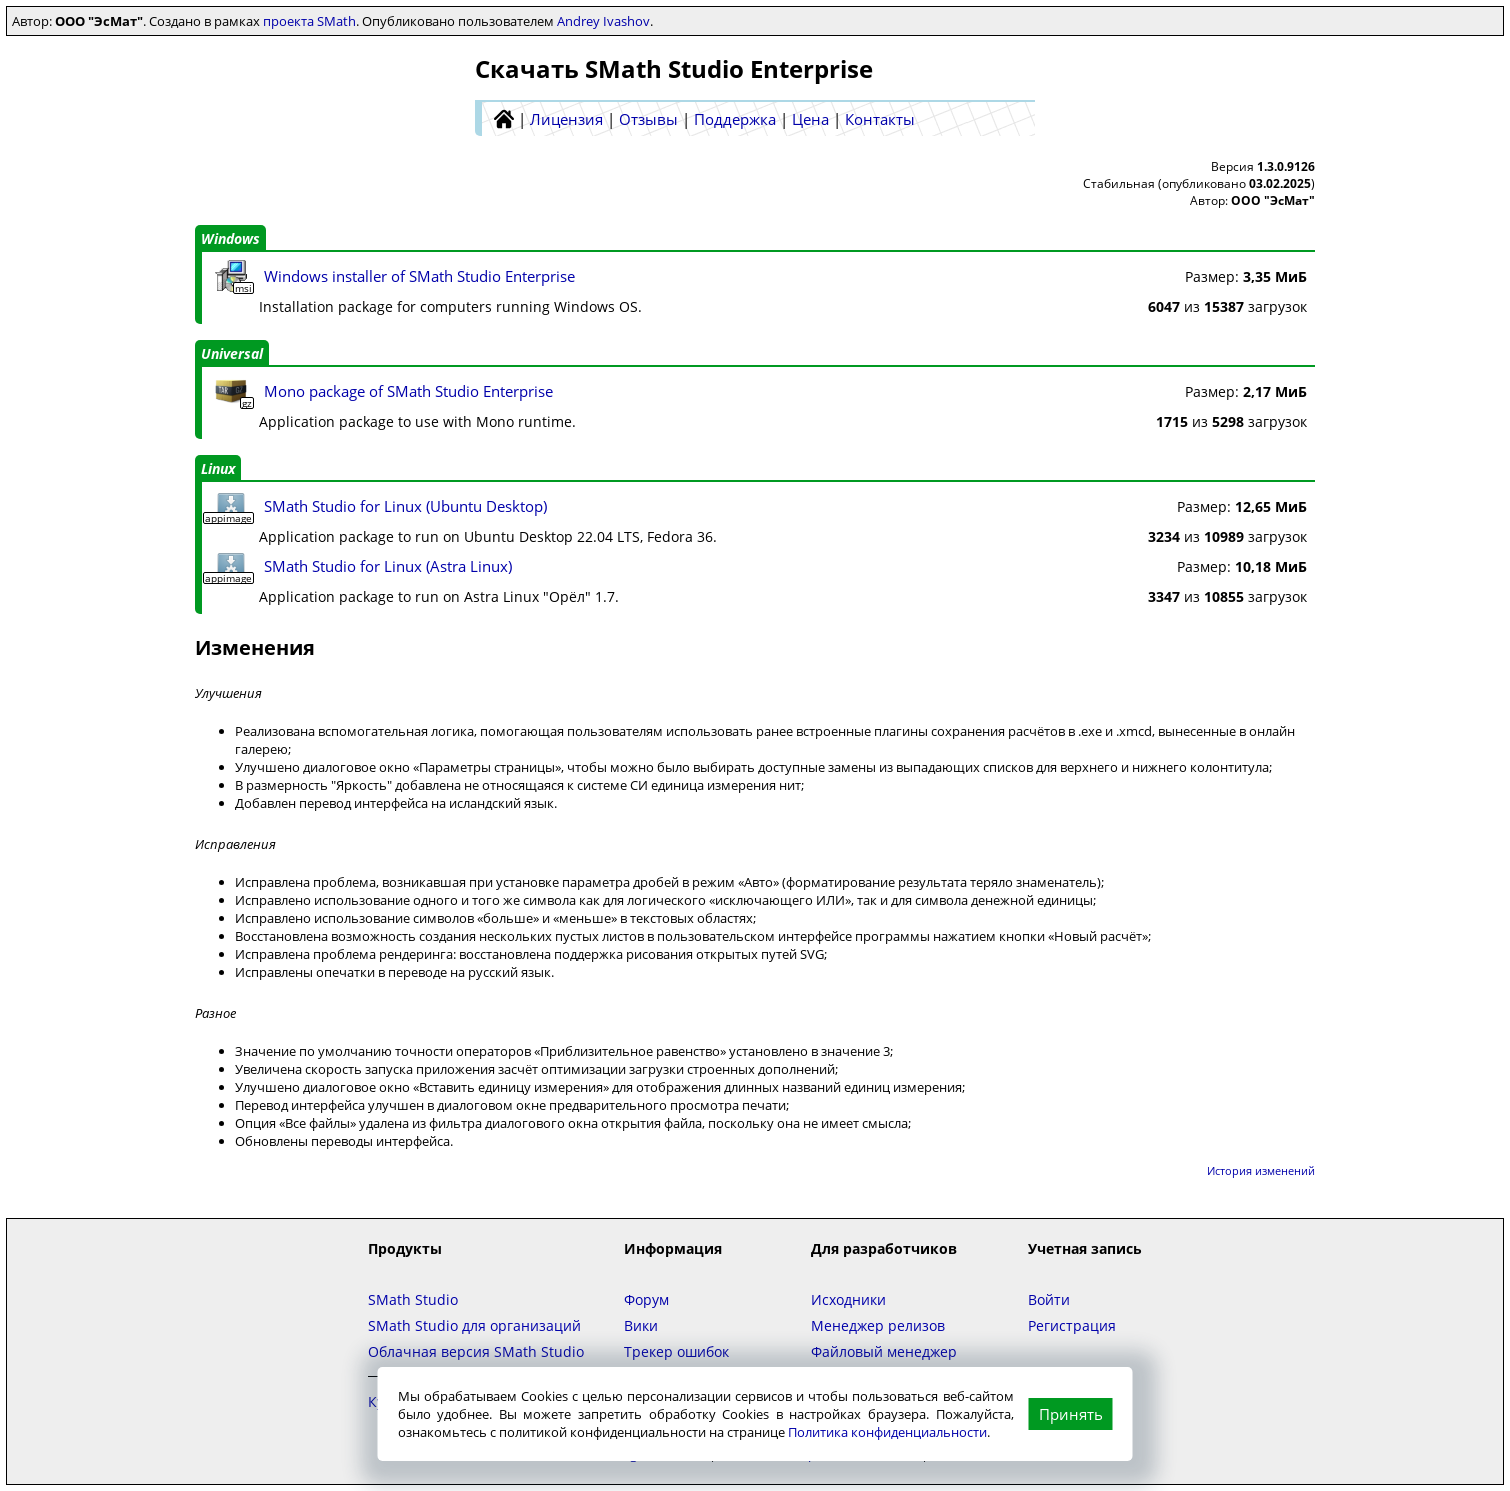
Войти (1049, 1299)
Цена (810, 119)
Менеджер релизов (878, 1325)
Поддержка (735, 119)
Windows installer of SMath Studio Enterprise (419, 276)
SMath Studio (413, 1299)
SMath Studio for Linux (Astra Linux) (388, 566)
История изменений (1261, 1170)
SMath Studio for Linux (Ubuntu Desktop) (405, 506)
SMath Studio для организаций (474, 1325)
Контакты (880, 119)
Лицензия (566, 119)
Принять (1071, 1414)
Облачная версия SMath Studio (476, 1351)
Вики (641, 1325)
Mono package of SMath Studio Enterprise (408, 391)
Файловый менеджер (884, 1351)
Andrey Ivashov (603, 21)
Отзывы (648, 119)
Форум (646, 1299)
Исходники (848, 1299)
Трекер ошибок (676, 1351)
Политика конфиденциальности (887, 1432)
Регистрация (1072, 1325)
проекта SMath (309, 21)
